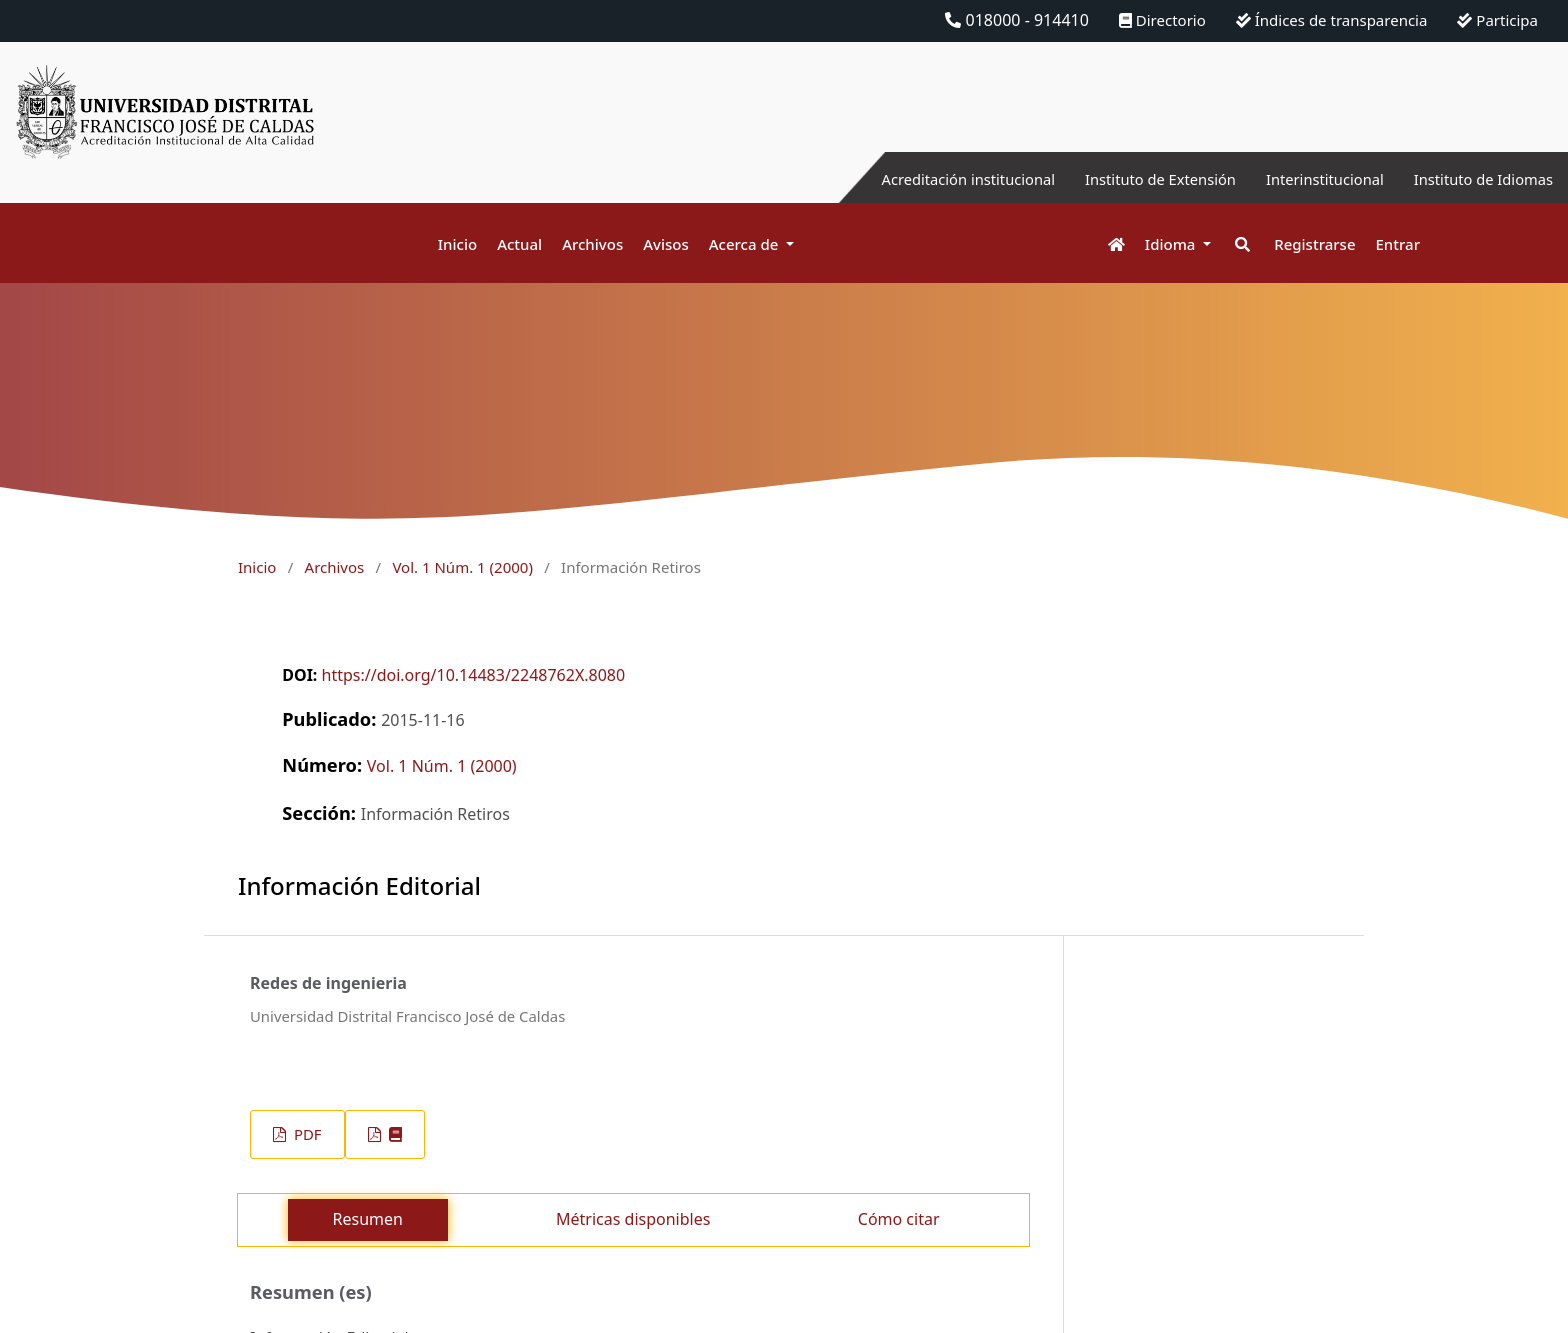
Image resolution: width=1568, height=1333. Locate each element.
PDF (305, 1134)
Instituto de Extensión (1130, 179)
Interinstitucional (1307, 179)
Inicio (457, 244)
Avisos (666, 244)
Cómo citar (899, 1219)
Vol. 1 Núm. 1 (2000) (462, 567)
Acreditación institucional (923, 179)
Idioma (1172, 244)
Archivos (592, 244)
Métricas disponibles (633, 1219)
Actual (519, 244)
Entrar (1398, 244)
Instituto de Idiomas (1477, 179)
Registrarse (1314, 244)
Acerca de (746, 244)
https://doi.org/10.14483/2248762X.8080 (474, 675)
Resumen (368, 1219)
